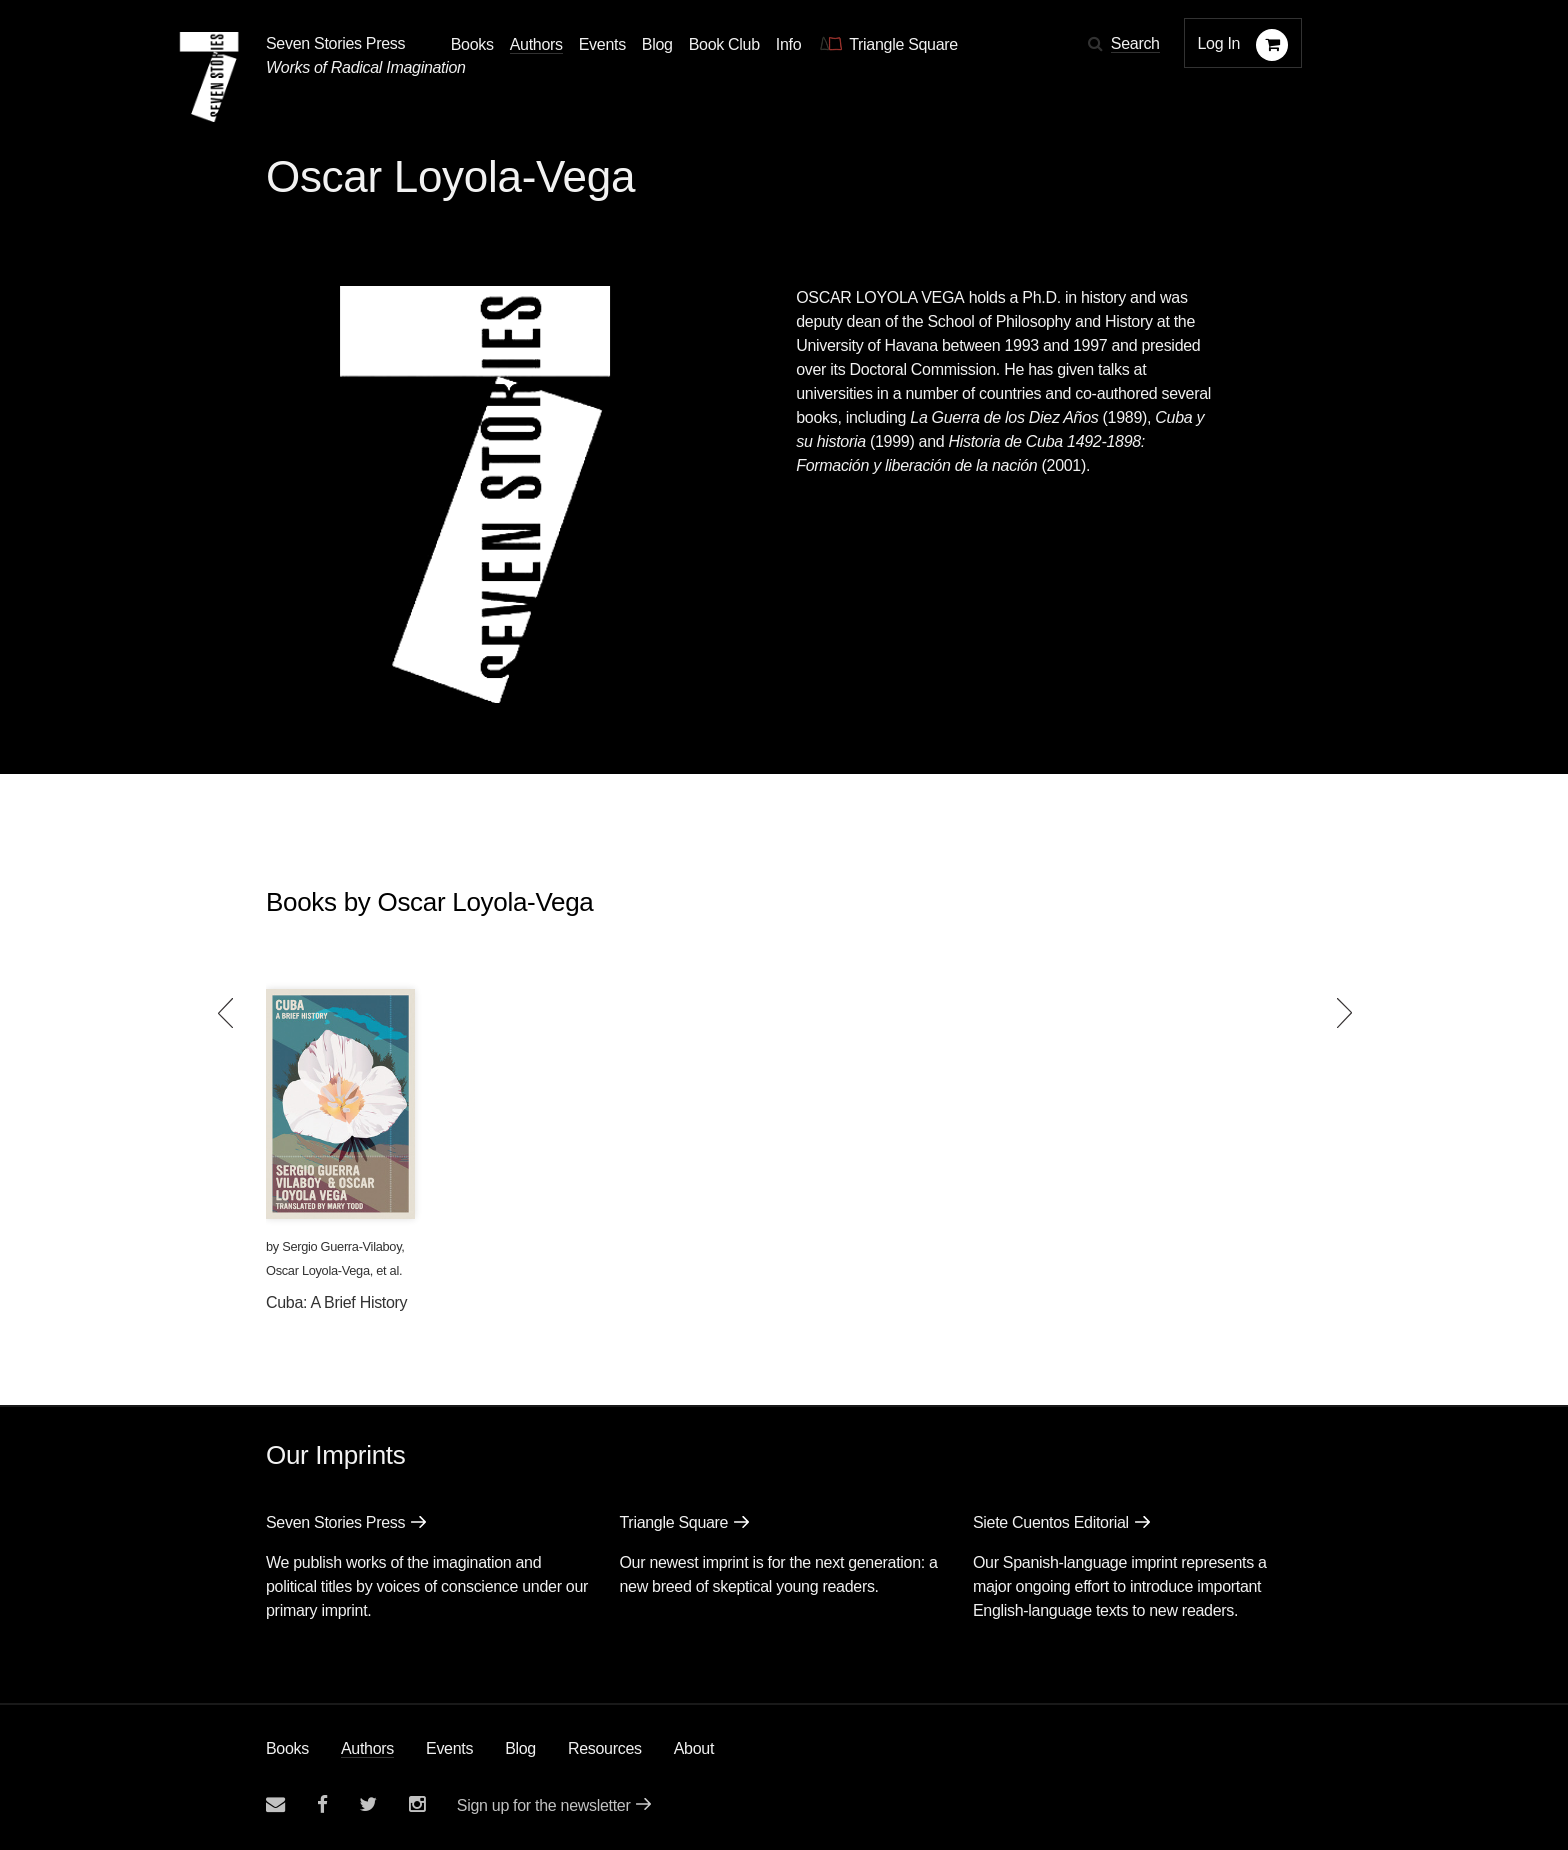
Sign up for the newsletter (544, 1805)
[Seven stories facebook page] (322, 1804)
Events (449, 1748)
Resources (605, 1748)
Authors (367, 1748)
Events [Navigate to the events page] (602, 44)
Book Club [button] (724, 44)
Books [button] (472, 44)
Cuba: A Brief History (336, 1302)
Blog (520, 1748)
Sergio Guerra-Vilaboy (341, 1246)
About (694, 1748)
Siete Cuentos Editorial (1051, 1522)
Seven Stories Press (335, 43)
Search (1135, 43)
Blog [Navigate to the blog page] (657, 44)
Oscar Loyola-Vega (318, 1270)
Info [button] (789, 44)
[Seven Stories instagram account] (417, 1804)
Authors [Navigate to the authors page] (536, 44)
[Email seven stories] (275, 1804)
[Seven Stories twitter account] (368, 1804)
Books (287, 1748)
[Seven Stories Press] (209, 77)
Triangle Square (673, 1522)
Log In (1219, 43)
